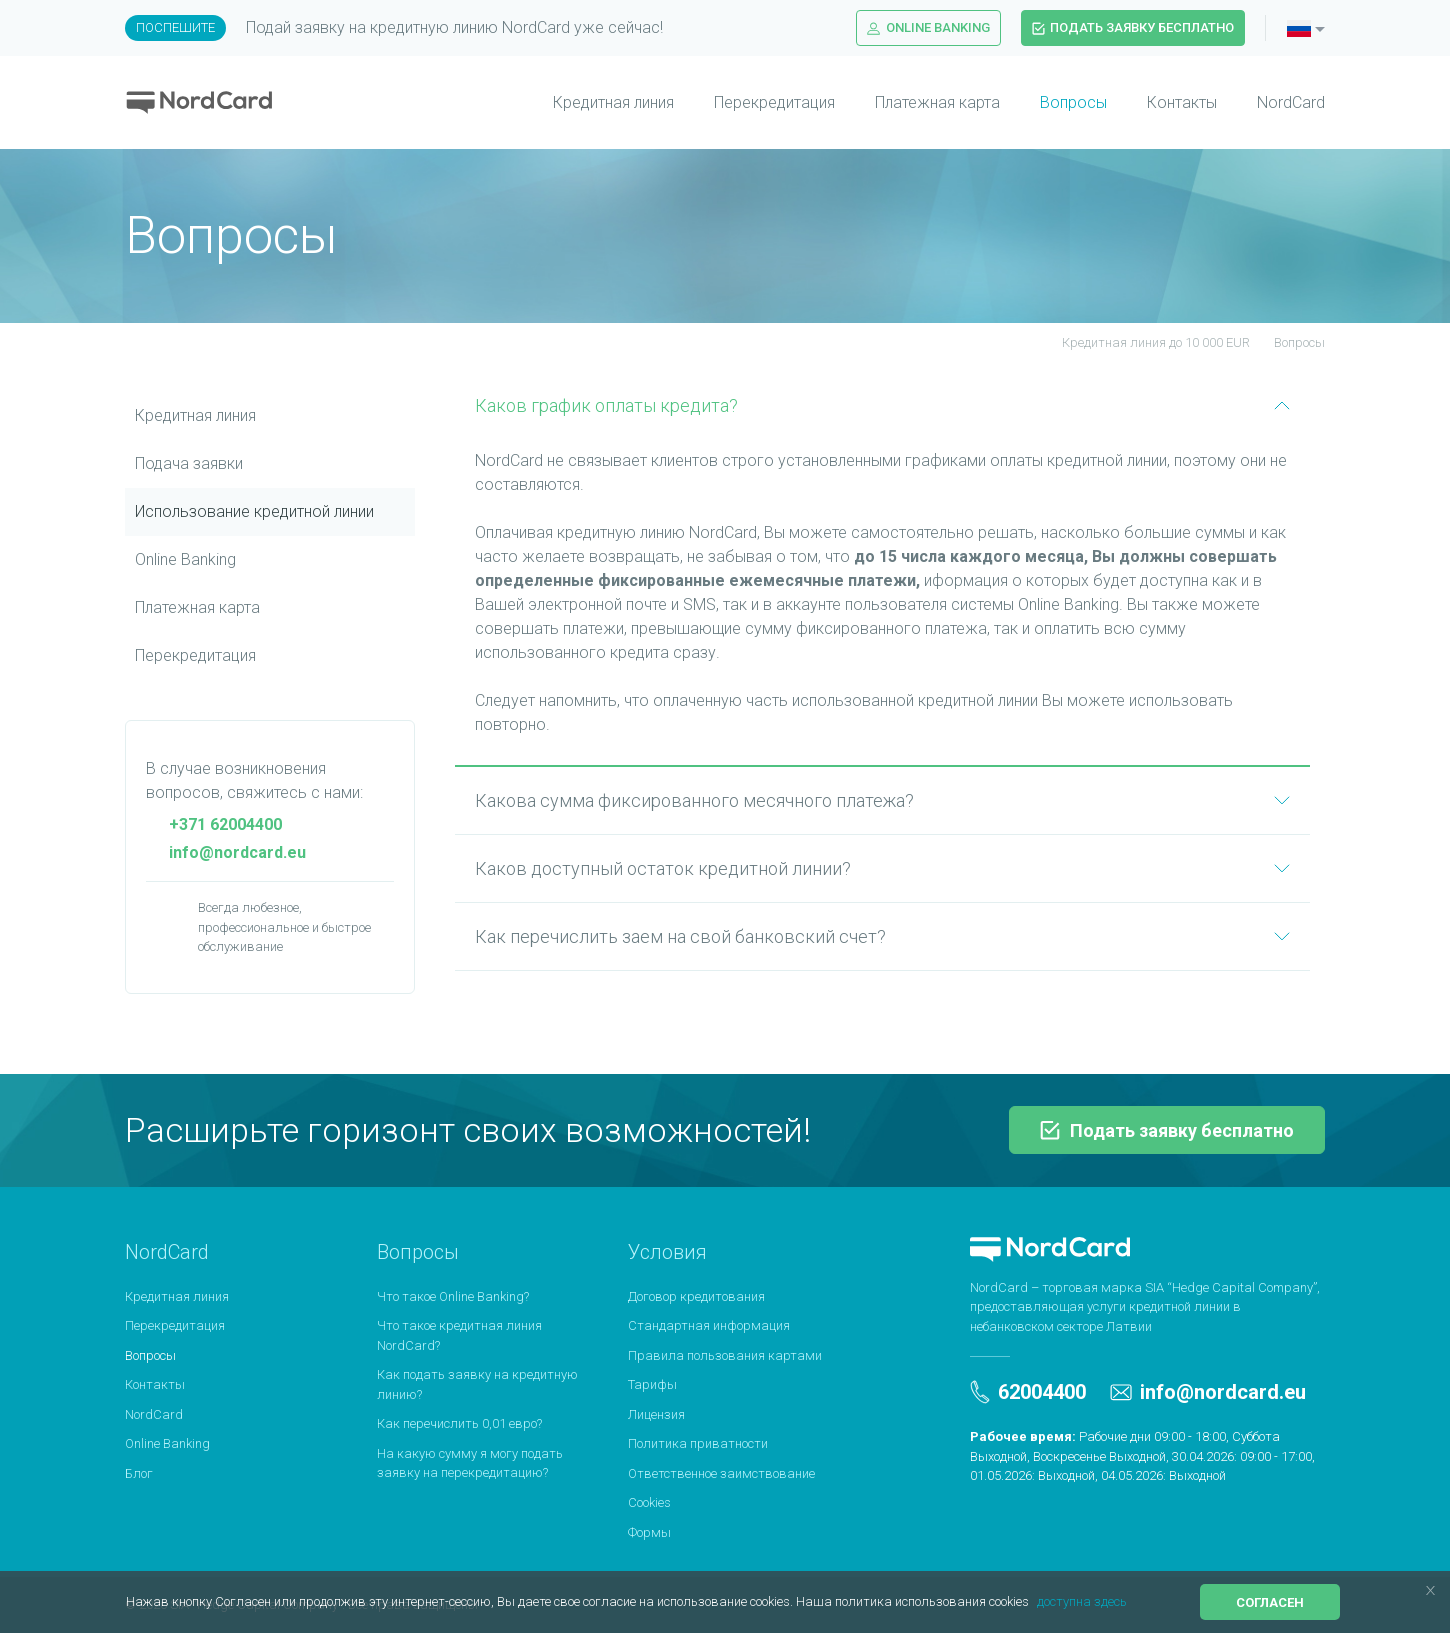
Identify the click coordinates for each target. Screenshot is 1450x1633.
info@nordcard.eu (226, 852)
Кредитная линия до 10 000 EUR (1144, 342)
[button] (1034, 1603)
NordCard (1291, 102)
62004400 (1028, 1392)
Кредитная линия (613, 102)
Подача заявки (189, 463)
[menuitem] (593, 103)
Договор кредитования (696, 1296)
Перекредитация (774, 102)
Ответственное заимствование (721, 1473)
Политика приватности (698, 1443)
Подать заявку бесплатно (1133, 27)
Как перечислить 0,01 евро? (459, 1423)
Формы (649, 1532)
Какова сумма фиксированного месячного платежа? (882, 800)
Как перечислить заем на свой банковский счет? (882, 936)
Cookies (649, 1502)
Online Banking (928, 27)
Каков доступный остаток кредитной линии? (882, 868)
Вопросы (1073, 102)
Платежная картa (197, 607)
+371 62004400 (214, 824)
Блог (139, 1473)
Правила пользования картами (725, 1355)
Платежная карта (937, 102)
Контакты (1182, 102)
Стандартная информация (709, 1325)
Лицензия (656, 1414)
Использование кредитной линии (254, 511)
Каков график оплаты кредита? (882, 405)
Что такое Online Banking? (453, 1296)
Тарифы (652, 1384)
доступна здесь (1082, 1601)
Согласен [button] (1270, 1602)
